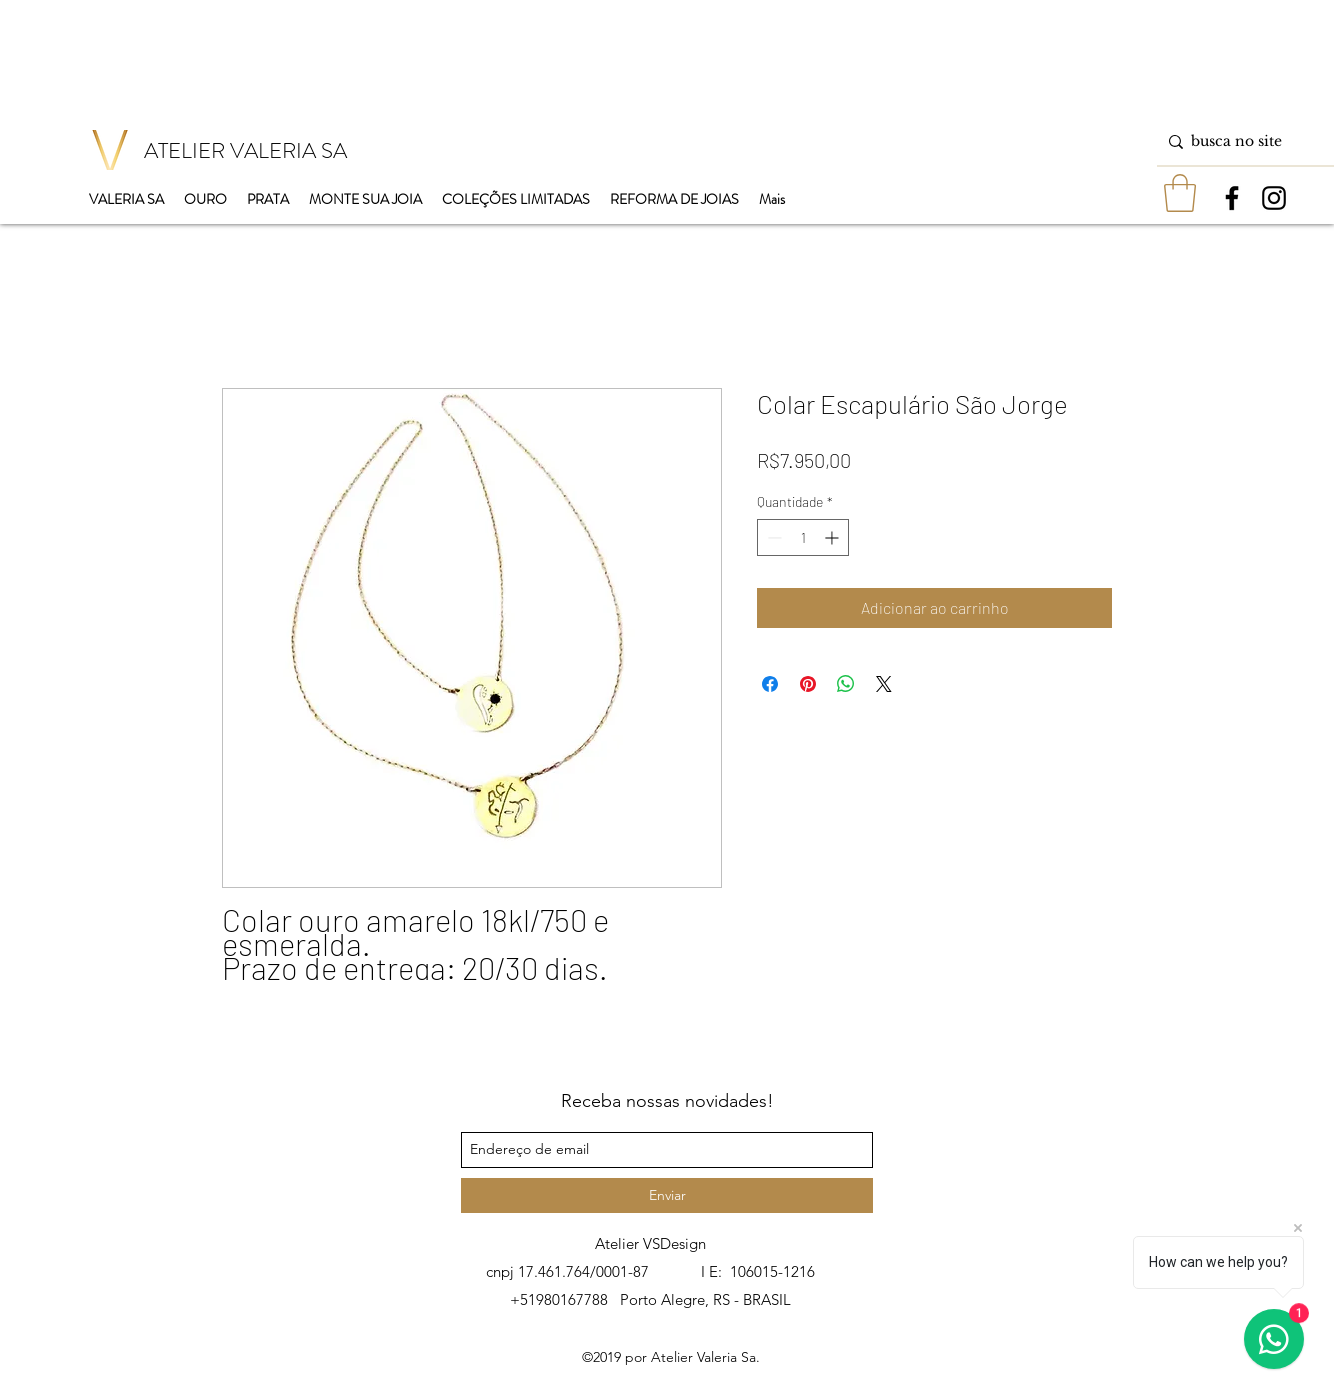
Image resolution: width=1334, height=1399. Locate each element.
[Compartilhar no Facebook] (770, 684)
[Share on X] (884, 684)
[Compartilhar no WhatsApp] (846, 684)
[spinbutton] (803, 537)
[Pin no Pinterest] (808, 684)
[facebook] (1232, 198)
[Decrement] (772, 537)
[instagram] (1274, 198)
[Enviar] (667, 1195)
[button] (1180, 193)
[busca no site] (1241, 141)
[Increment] (833, 537)
